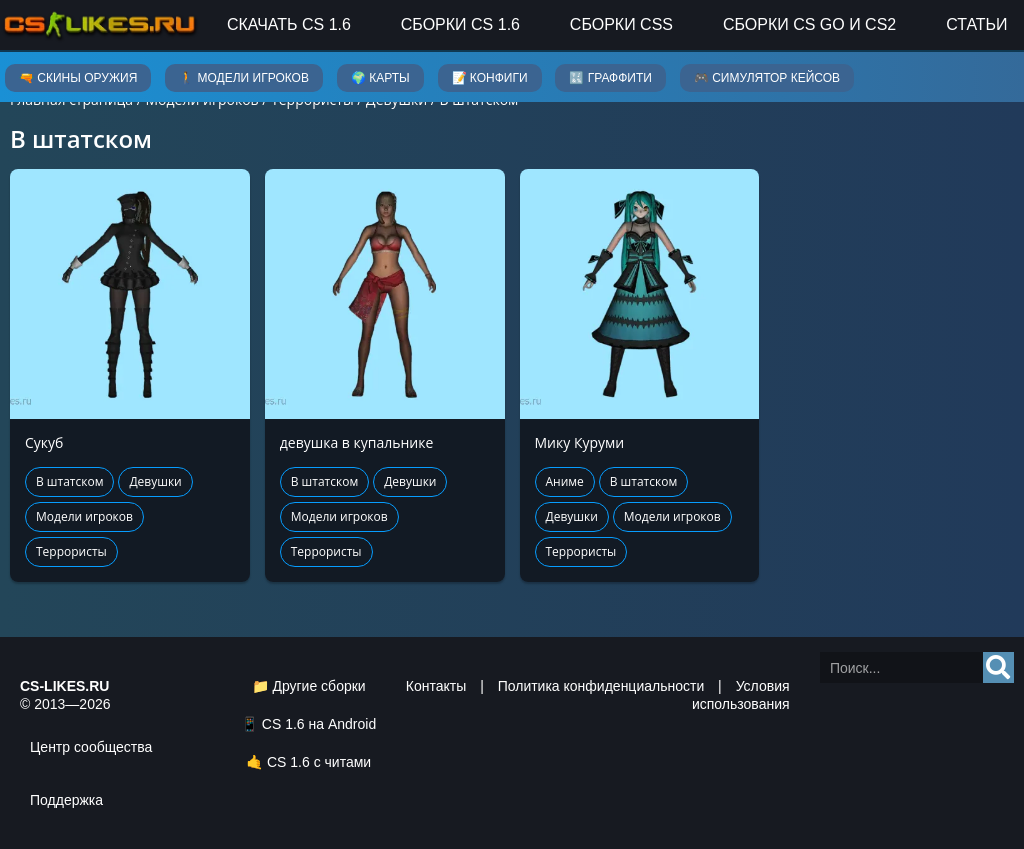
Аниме (565, 481)
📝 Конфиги (490, 78)
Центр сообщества (91, 747)
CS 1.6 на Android (319, 724)
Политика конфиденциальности (601, 686)
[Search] (998, 667)
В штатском (69, 481)
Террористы (71, 551)
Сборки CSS (621, 24)
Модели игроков (84, 516)
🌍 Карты (380, 78)
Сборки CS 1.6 (460, 24)
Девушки (155, 481)
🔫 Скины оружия (78, 78)
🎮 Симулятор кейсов (767, 78)
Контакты (436, 686)
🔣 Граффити (610, 78)
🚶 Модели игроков (244, 78)
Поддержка (66, 800)
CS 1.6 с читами (319, 762)
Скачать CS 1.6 (289, 24)
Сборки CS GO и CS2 (809, 24)
